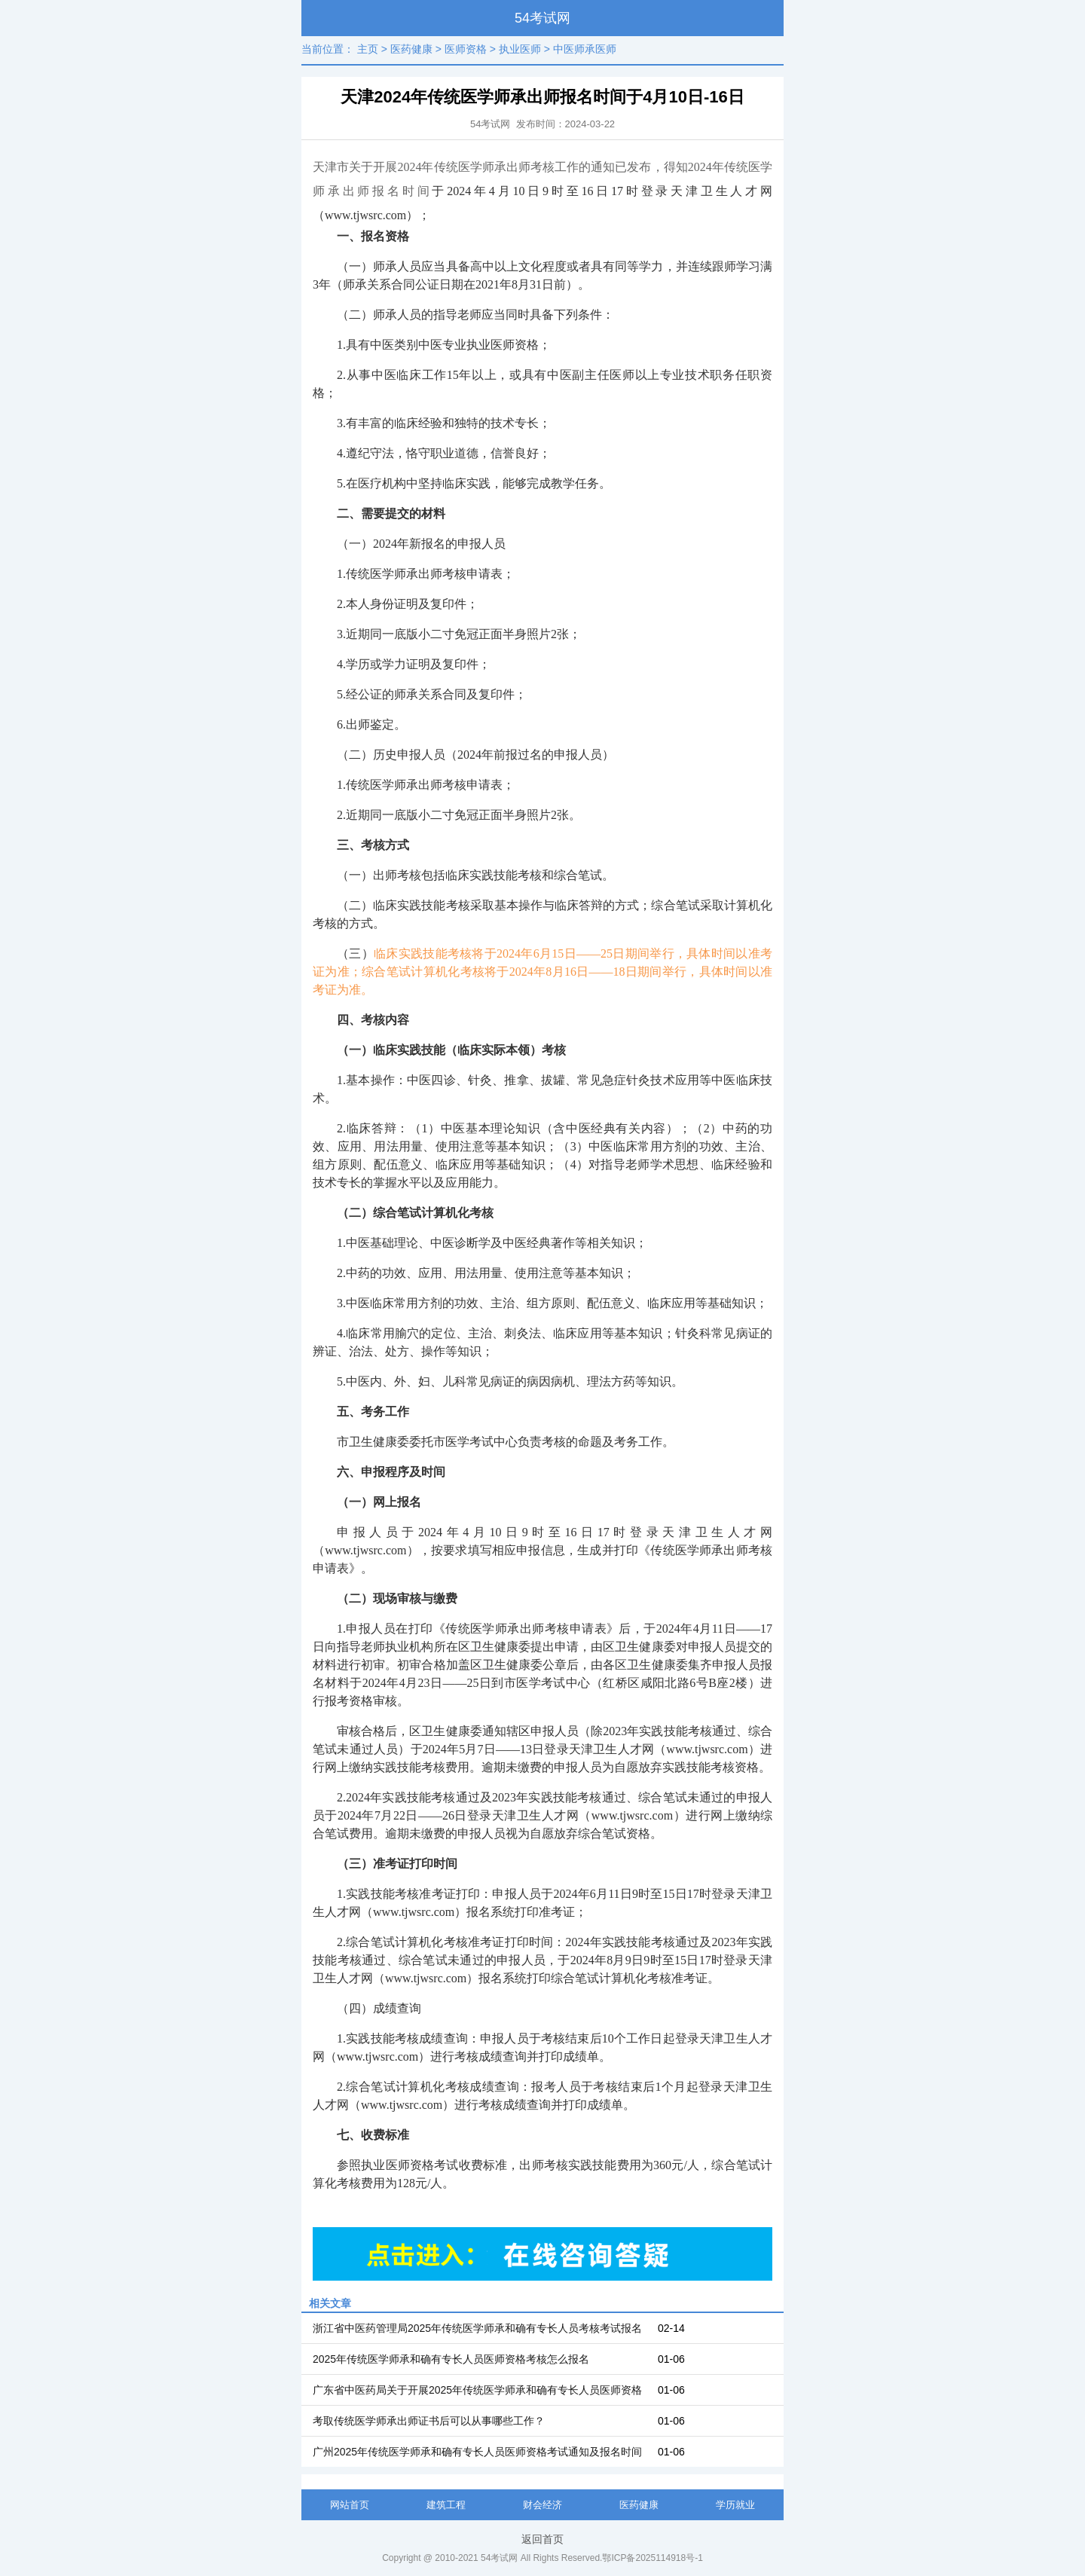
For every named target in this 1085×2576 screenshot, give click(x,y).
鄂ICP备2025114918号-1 (652, 2558)
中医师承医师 (584, 49)
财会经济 (542, 2504)
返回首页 (542, 2539)
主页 (367, 49)
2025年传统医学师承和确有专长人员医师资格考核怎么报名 (451, 2359)
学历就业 (735, 2504)
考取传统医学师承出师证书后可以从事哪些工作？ (429, 2421)
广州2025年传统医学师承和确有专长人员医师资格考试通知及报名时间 (477, 2452)
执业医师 (520, 49)
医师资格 (466, 49)
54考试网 (542, 18)
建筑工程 (446, 2504)
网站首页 (349, 2504)
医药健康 (411, 49)
